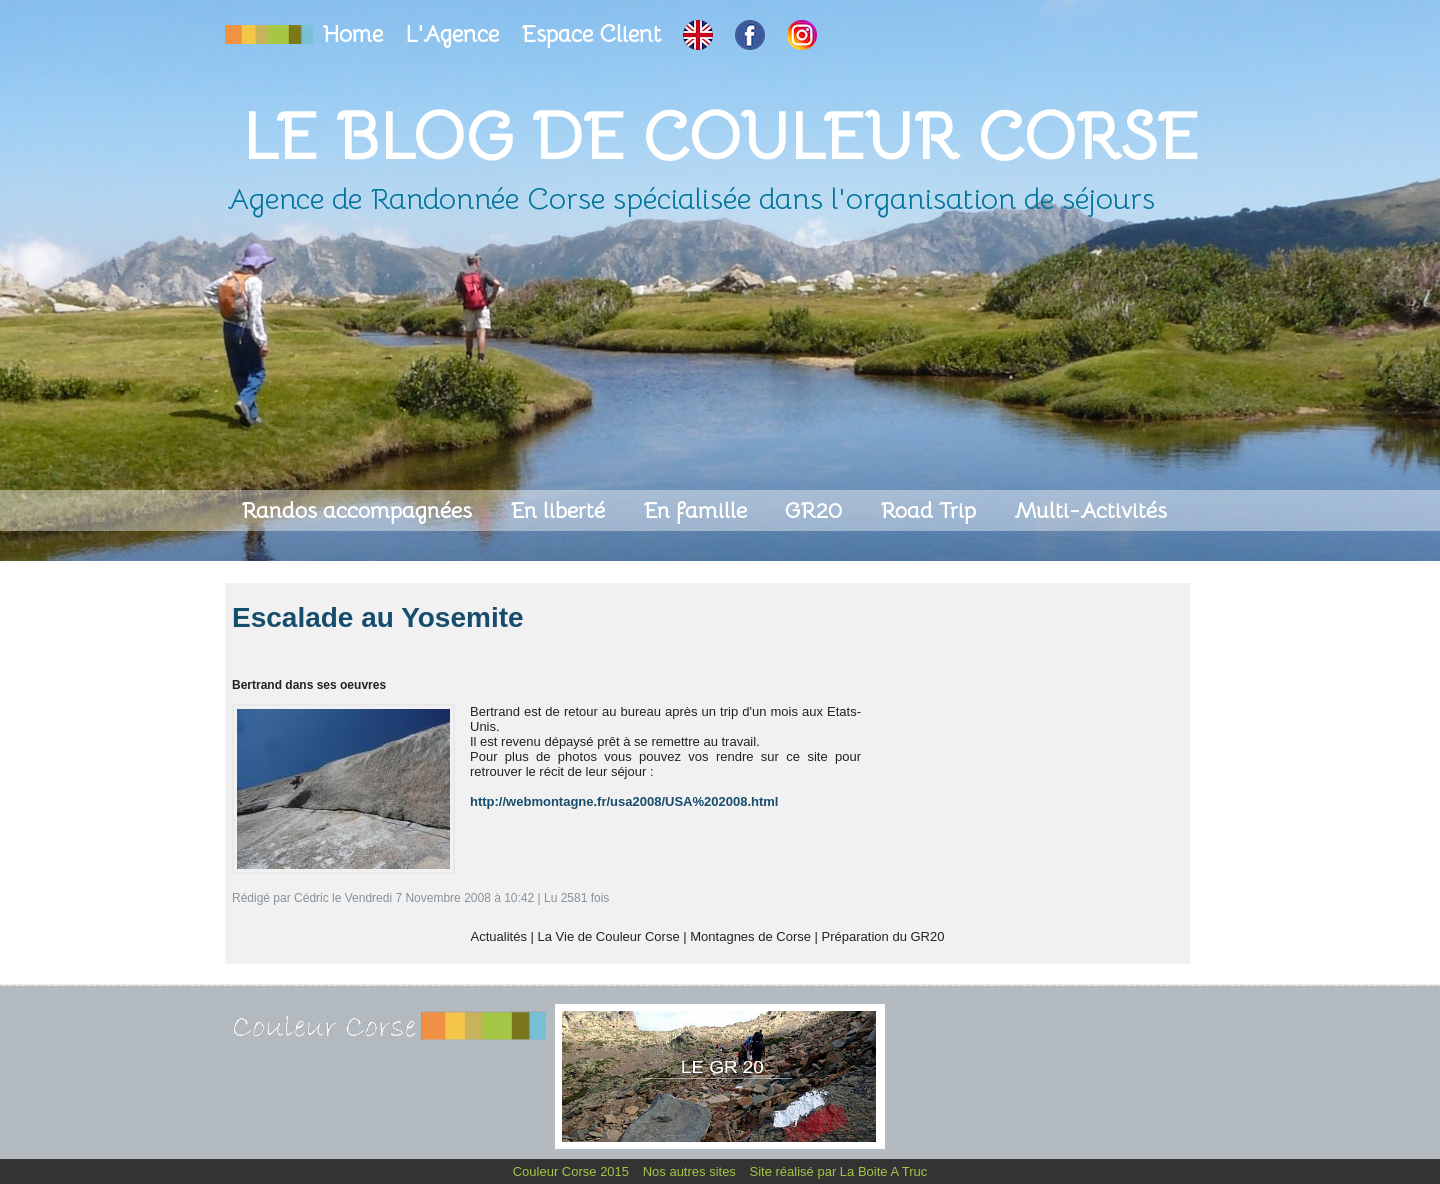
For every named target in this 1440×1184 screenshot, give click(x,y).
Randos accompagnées (359, 510)
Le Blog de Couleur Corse (720, 136)
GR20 (816, 510)
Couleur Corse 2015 (573, 1171)
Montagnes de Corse (750, 936)
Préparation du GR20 (883, 936)
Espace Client (594, 34)
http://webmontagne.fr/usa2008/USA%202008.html (624, 801)
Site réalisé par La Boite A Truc (839, 1171)
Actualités (499, 936)
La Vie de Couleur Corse (609, 936)
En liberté (560, 510)
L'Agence (455, 34)
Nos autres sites (691, 1171)
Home (356, 34)
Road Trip (931, 510)
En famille (698, 510)
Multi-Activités (1090, 510)
